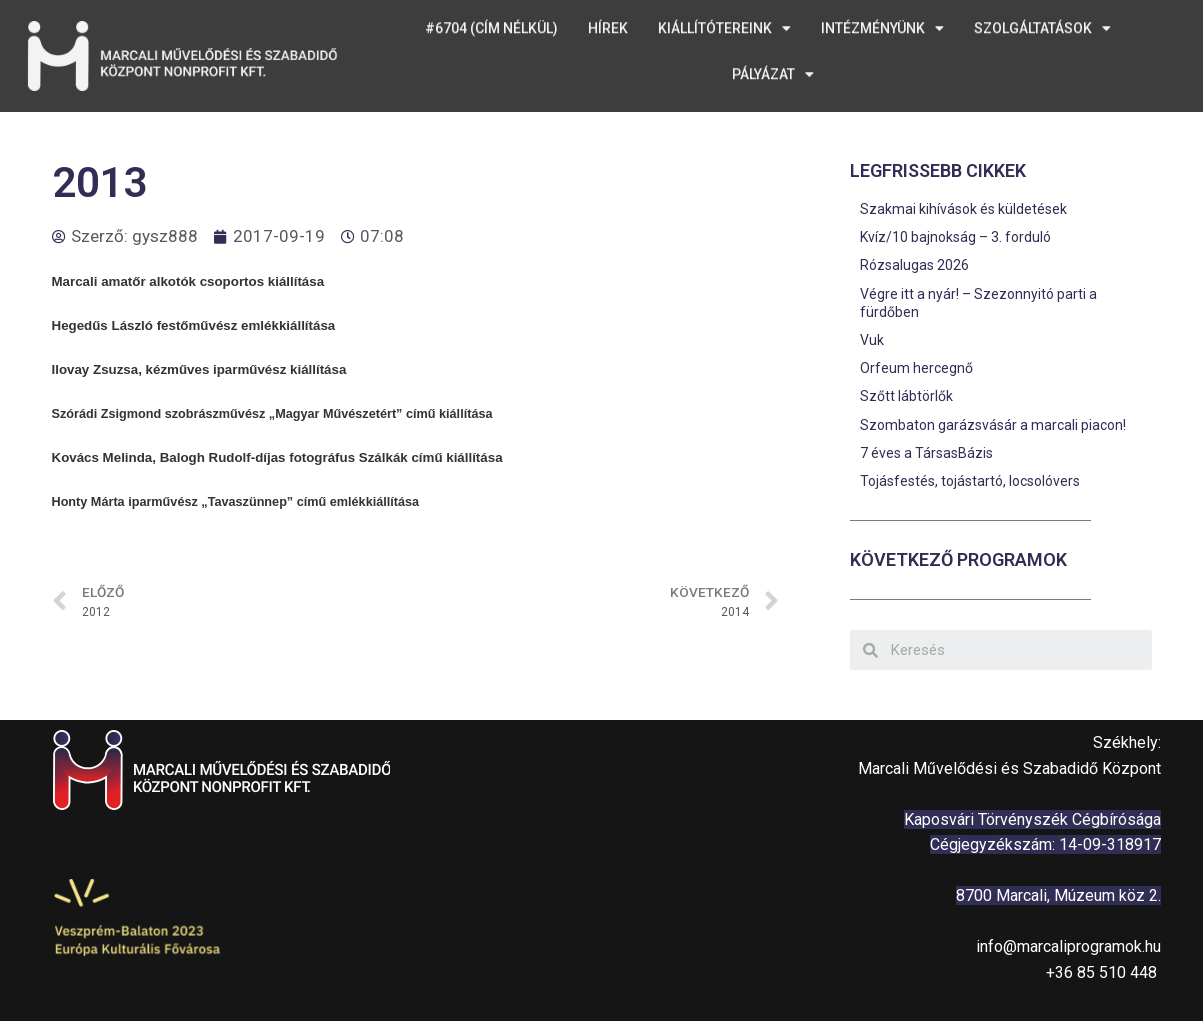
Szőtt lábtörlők (906, 396)
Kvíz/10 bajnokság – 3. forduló (955, 237)
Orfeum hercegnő (916, 368)
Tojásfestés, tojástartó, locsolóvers (970, 481)
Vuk (872, 340)
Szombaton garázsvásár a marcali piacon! (993, 425)
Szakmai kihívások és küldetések (963, 209)
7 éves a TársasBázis (926, 453)
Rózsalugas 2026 (914, 265)
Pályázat (773, 61)
